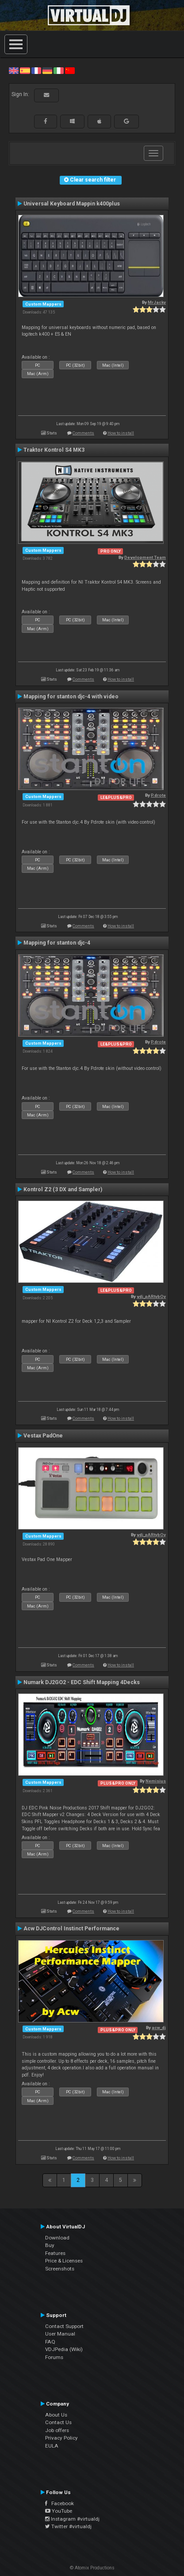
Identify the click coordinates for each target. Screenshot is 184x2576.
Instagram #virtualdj (72, 2519)
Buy (49, 2245)
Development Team (145, 557)
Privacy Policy (61, 2438)
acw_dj (159, 2027)
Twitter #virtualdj (68, 2526)
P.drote (158, 795)
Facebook (59, 2503)
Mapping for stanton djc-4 (56, 943)
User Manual (60, 2334)
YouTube (58, 2511)
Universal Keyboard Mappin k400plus (71, 204)
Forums (54, 2357)
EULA (51, 2446)
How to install (120, 432)
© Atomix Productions (92, 2568)
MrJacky (157, 302)
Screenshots (59, 2269)
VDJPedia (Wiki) (64, 2349)
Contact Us (58, 2422)
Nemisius (156, 1780)
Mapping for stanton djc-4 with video (71, 696)
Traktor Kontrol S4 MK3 (53, 450)
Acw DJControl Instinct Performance (71, 1928)
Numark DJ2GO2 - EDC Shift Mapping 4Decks (81, 1682)
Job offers (57, 2430)
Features (55, 2253)
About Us (56, 2415)
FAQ (50, 2342)
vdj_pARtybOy (151, 1296)
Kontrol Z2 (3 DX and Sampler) (62, 1189)
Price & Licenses (64, 2261)
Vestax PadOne (43, 1436)
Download (57, 2238)
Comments (83, 432)
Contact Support (64, 2326)
